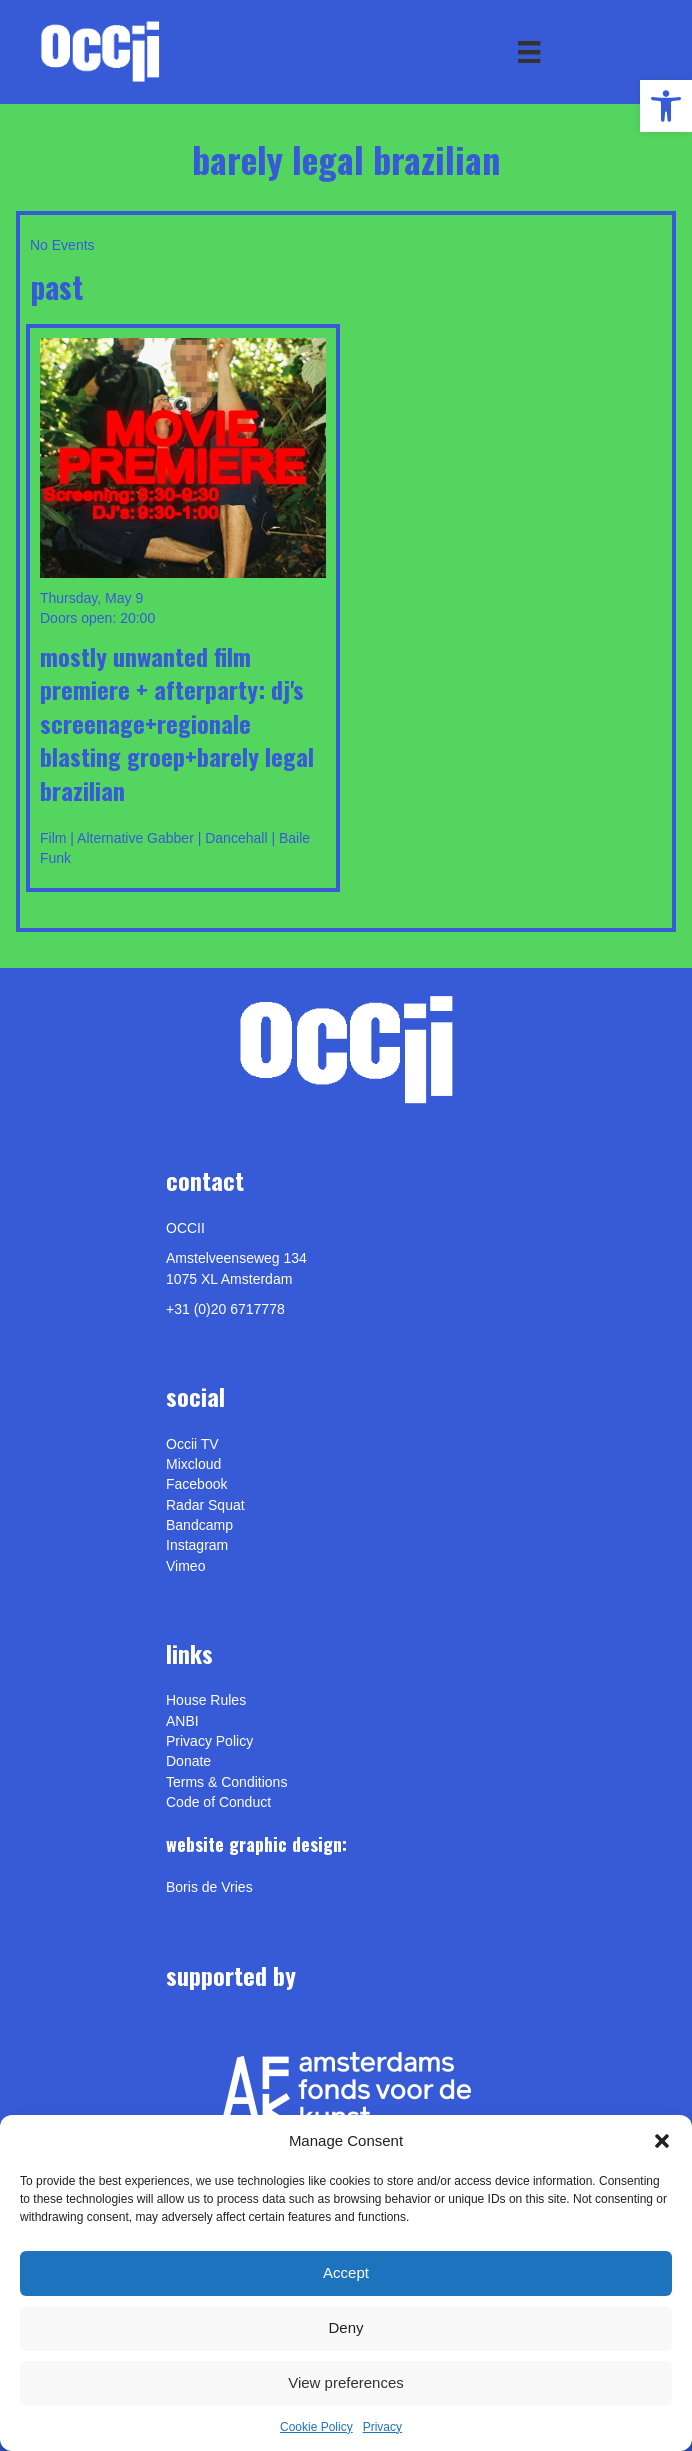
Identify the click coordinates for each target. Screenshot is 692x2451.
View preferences (346, 2382)
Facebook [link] (196, 1484)
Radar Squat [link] (205, 1505)
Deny (345, 2327)
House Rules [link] (206, 1700)
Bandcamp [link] (199, 1525)
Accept (346, 2272)
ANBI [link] (182, 1721)
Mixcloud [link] (193, 1464)
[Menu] (529, 52)
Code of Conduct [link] (218, 1802)
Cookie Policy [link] (316, 2427)
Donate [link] (188, 1761)
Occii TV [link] (192, 1444)
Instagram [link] (197, 1545)
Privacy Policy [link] (209, 1741)
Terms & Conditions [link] (226, 1782)
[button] (662, 2141)
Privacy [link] (382, 2427)
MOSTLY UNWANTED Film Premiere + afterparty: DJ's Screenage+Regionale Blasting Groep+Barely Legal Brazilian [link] (177, 723)
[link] (666, 106)
